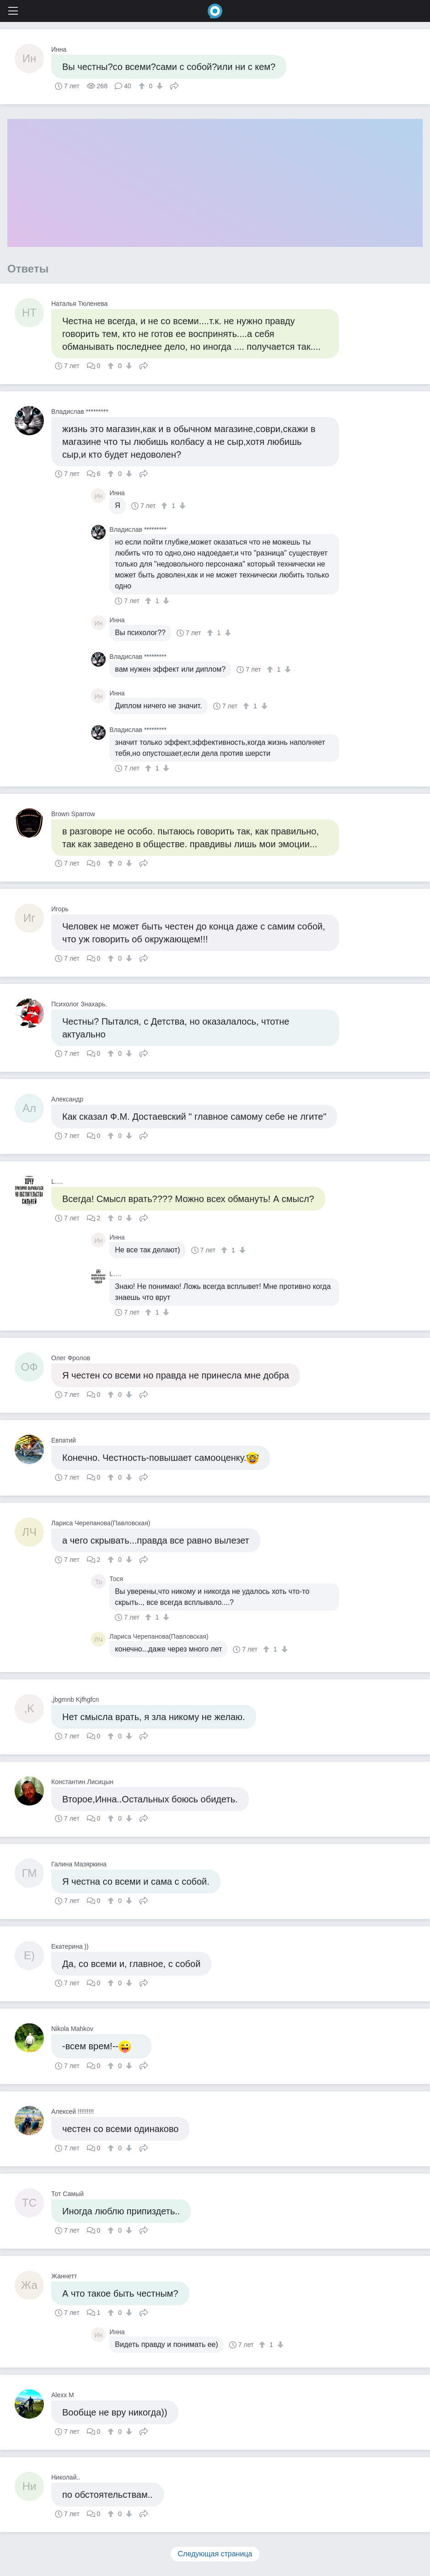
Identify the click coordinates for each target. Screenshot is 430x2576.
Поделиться (174, 85)
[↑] (143, 86)
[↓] (158, 86)
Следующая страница (215, 2554)
